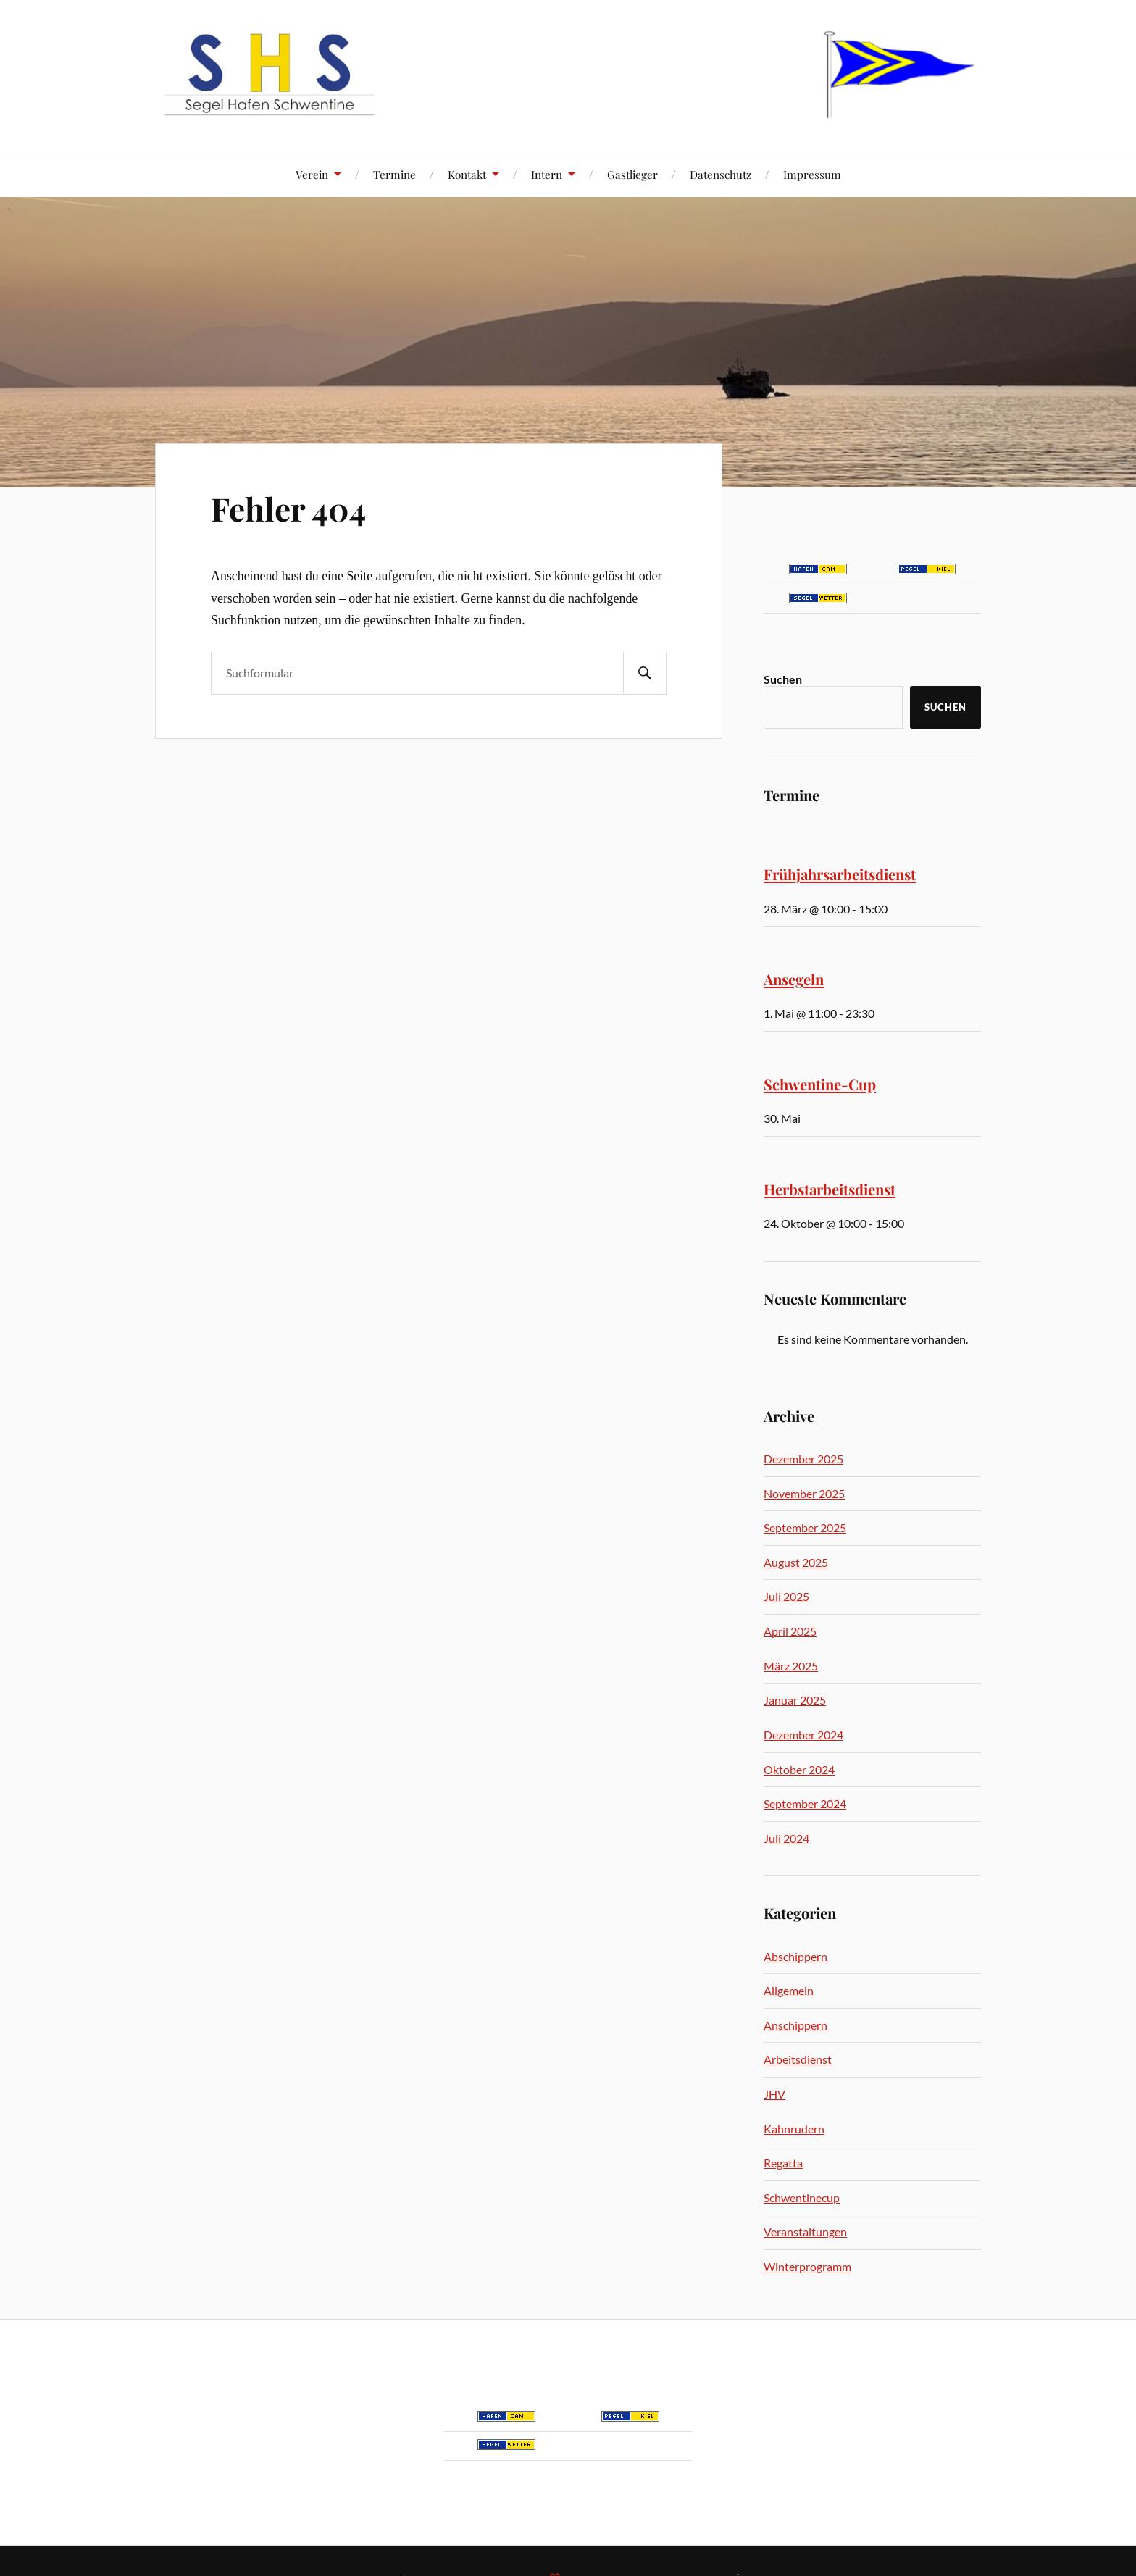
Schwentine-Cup (820, 1084)
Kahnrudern (794, 2129)
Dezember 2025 (803, 1458)
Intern (546, 174)
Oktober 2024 (799, 1769)
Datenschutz (720, 174)
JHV (774, 2094)
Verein (312, 174)
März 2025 (791, 1666)
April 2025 (790, 1631)
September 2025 (805, 1527)
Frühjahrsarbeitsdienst (840, 874)
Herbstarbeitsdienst (829, 1189)
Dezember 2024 (803, 1734)
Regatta (783, 2163)
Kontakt (467, 174)
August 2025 (796, 1562)
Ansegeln (794, 979)
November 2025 (804, 1493)
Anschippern (795, 2025)
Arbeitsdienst (798, 2059)
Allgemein (789, 1990)
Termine (394, 174)
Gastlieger (632, 174)
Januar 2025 (795, 1700)
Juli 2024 (786, 1838)
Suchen (783, 679)
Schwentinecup (802, 2197)
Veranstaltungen (805, 2231)
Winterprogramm (807, 2266)
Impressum (812, 174)
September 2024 (805, 1803)
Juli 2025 (786, 1596)
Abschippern (795, 1956)
